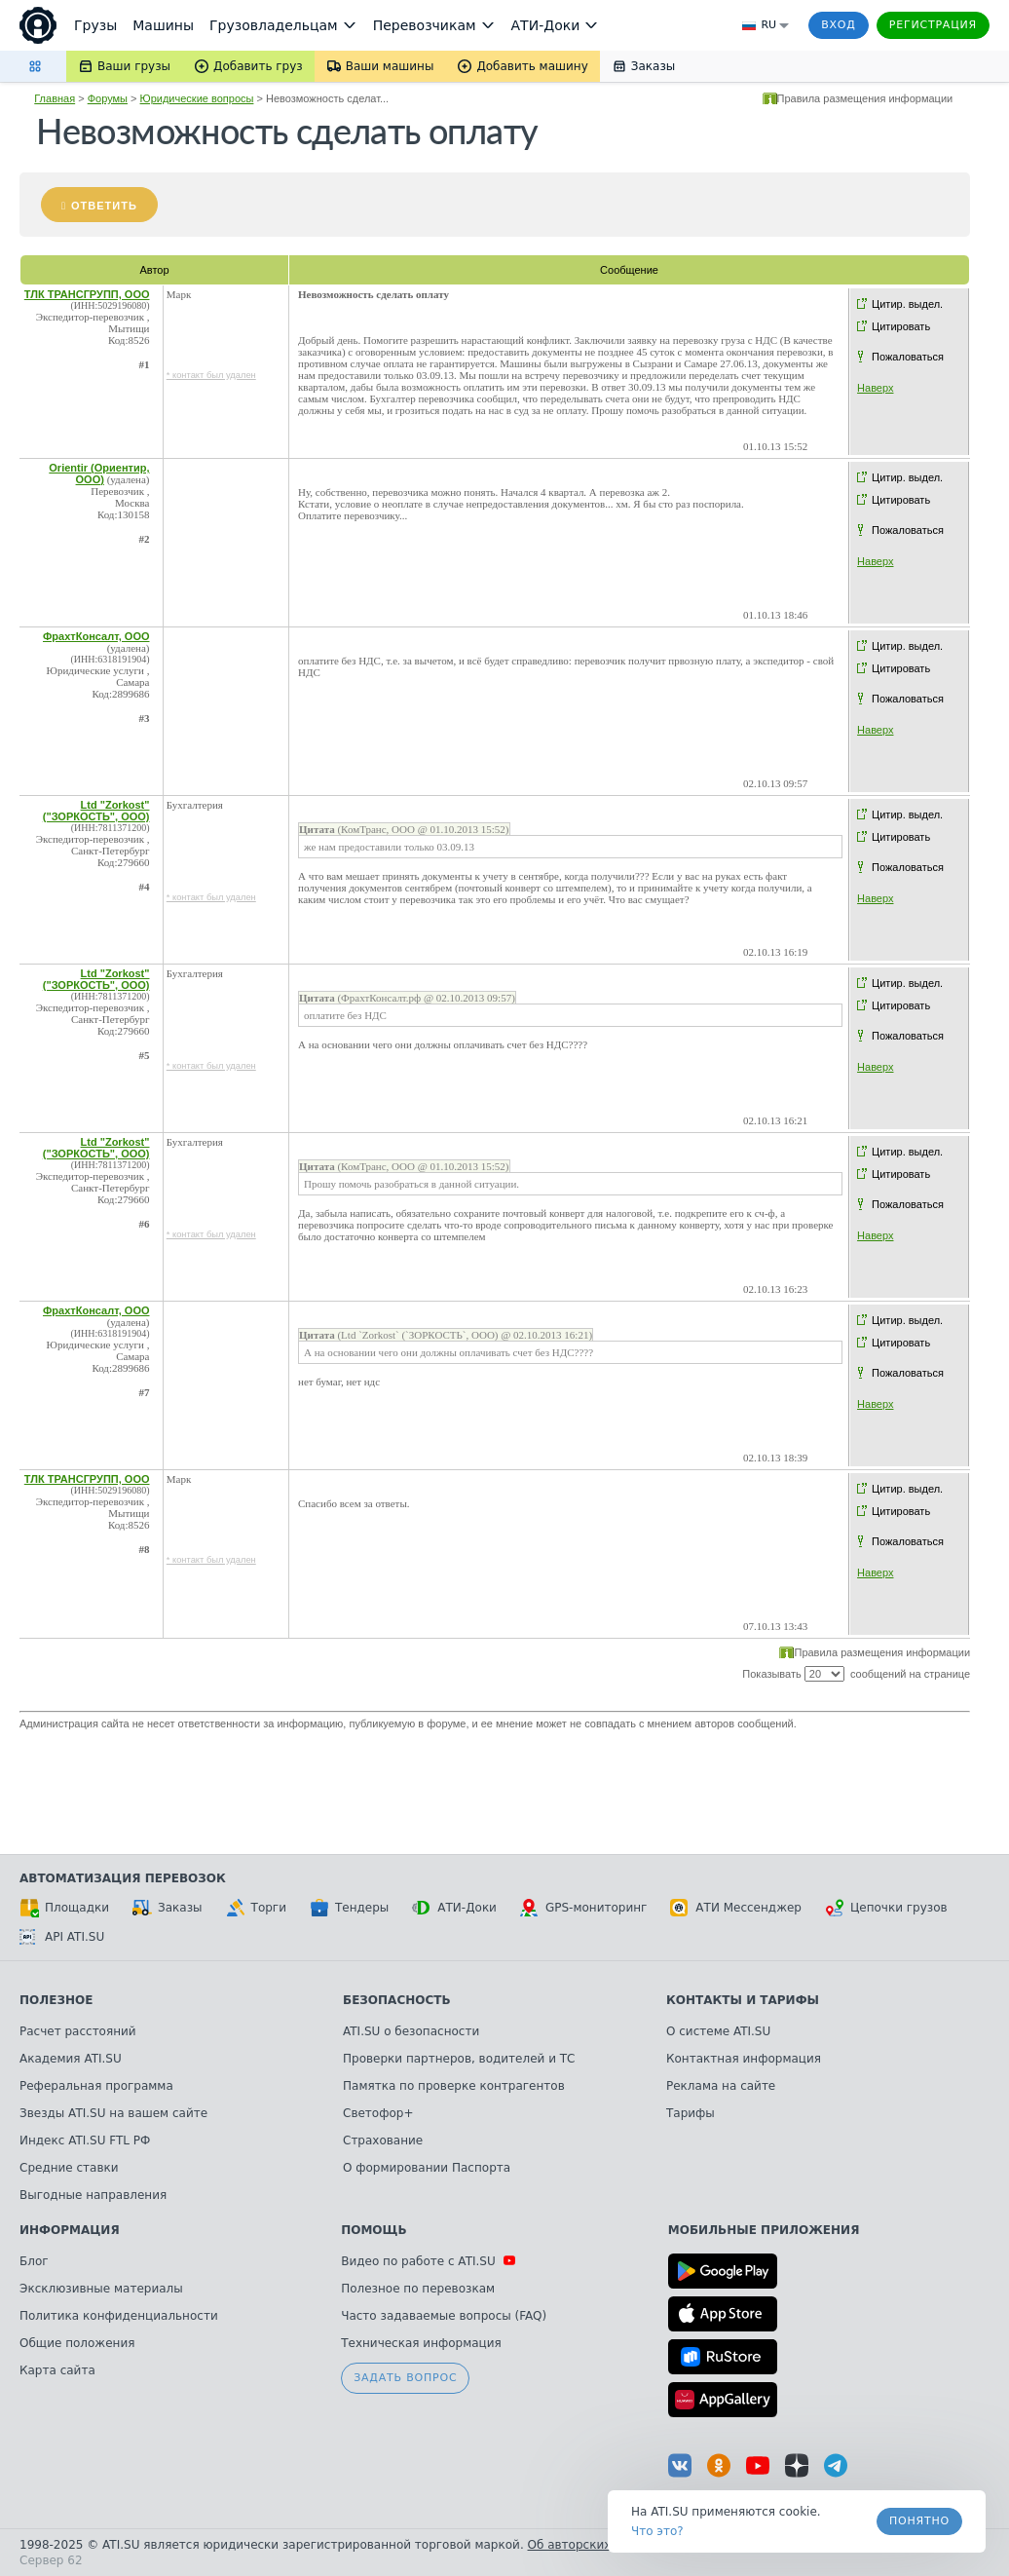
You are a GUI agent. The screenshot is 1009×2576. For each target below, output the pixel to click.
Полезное (56, 2000)
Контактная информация (743, 2058)
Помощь (373, 2230)
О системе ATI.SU (718, 2031)
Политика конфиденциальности (118, 2316)
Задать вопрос (405, 2377)
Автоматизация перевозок (122, 1878)
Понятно (919, 2521)
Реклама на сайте (720, 2086)
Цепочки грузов (886, 1907)
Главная (54, 98)
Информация (69, 2230)
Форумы (108, 98)
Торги (256, 1907)
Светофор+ (378, 2113)
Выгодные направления (93, 2195)
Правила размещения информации (865, 98)
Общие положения (76, 2343)
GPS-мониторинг (583, 1907)
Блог (34, 2261)
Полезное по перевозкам (418, 2288)
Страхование (383, 2140)
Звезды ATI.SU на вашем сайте (113, 2113)
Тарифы (690, 2113)
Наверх (875, 388)
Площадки (64, 1907)
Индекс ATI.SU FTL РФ (84, 2140)
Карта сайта (57, 2370)
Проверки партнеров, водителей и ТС (459, 2058)
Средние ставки (69, 2168)
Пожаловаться (908, 356)
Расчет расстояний (77, 2031)
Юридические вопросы (197, 98)
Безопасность (397, 2000)
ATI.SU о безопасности (411, 2031)
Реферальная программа (96, 2086)
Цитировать (901, 326)
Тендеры (349, 1907)
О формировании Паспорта (426, 2168)
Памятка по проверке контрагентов (454, 2086)
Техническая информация (421, 2343)
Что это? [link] (657, 2531)
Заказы (167, 1907)
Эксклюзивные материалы (101, 2288)
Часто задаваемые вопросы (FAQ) (443, 2316)
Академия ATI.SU (70, 2058)
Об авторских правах (593, 2545)
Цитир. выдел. (907, 304)
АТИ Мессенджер (736, 1907)
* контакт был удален (211, 375)
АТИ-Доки (454, 1907)
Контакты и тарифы (742, 2000)
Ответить (104, 205)
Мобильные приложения (764, 2230)
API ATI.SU (61, 1937)
